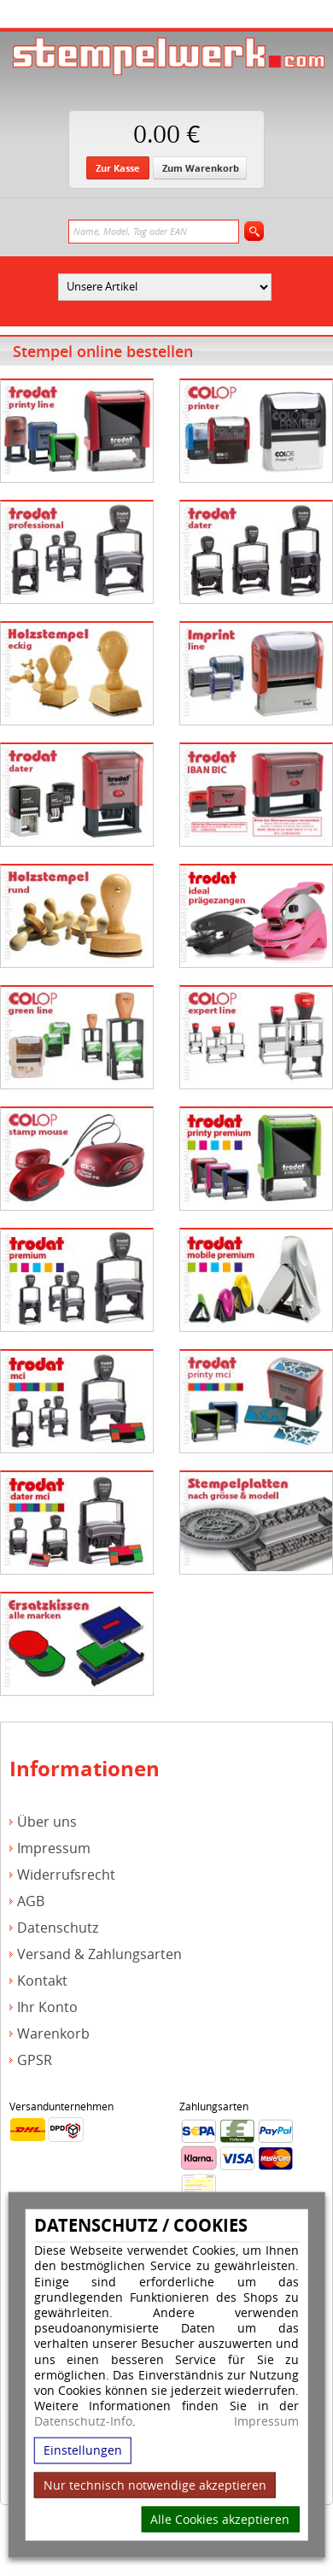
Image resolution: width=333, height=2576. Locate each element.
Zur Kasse (118, 167)
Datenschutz (57, 1928)
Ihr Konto (47, 2007)
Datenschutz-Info (83, 2421)
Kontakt (42, 1981)
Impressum (266, 2421)
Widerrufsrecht (66, 1875)
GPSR (34, 2060)
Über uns (47, 1822)
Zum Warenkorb (200, 167)
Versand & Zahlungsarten (99, 1954)
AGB (30, 1901)
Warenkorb (53, 2034)
